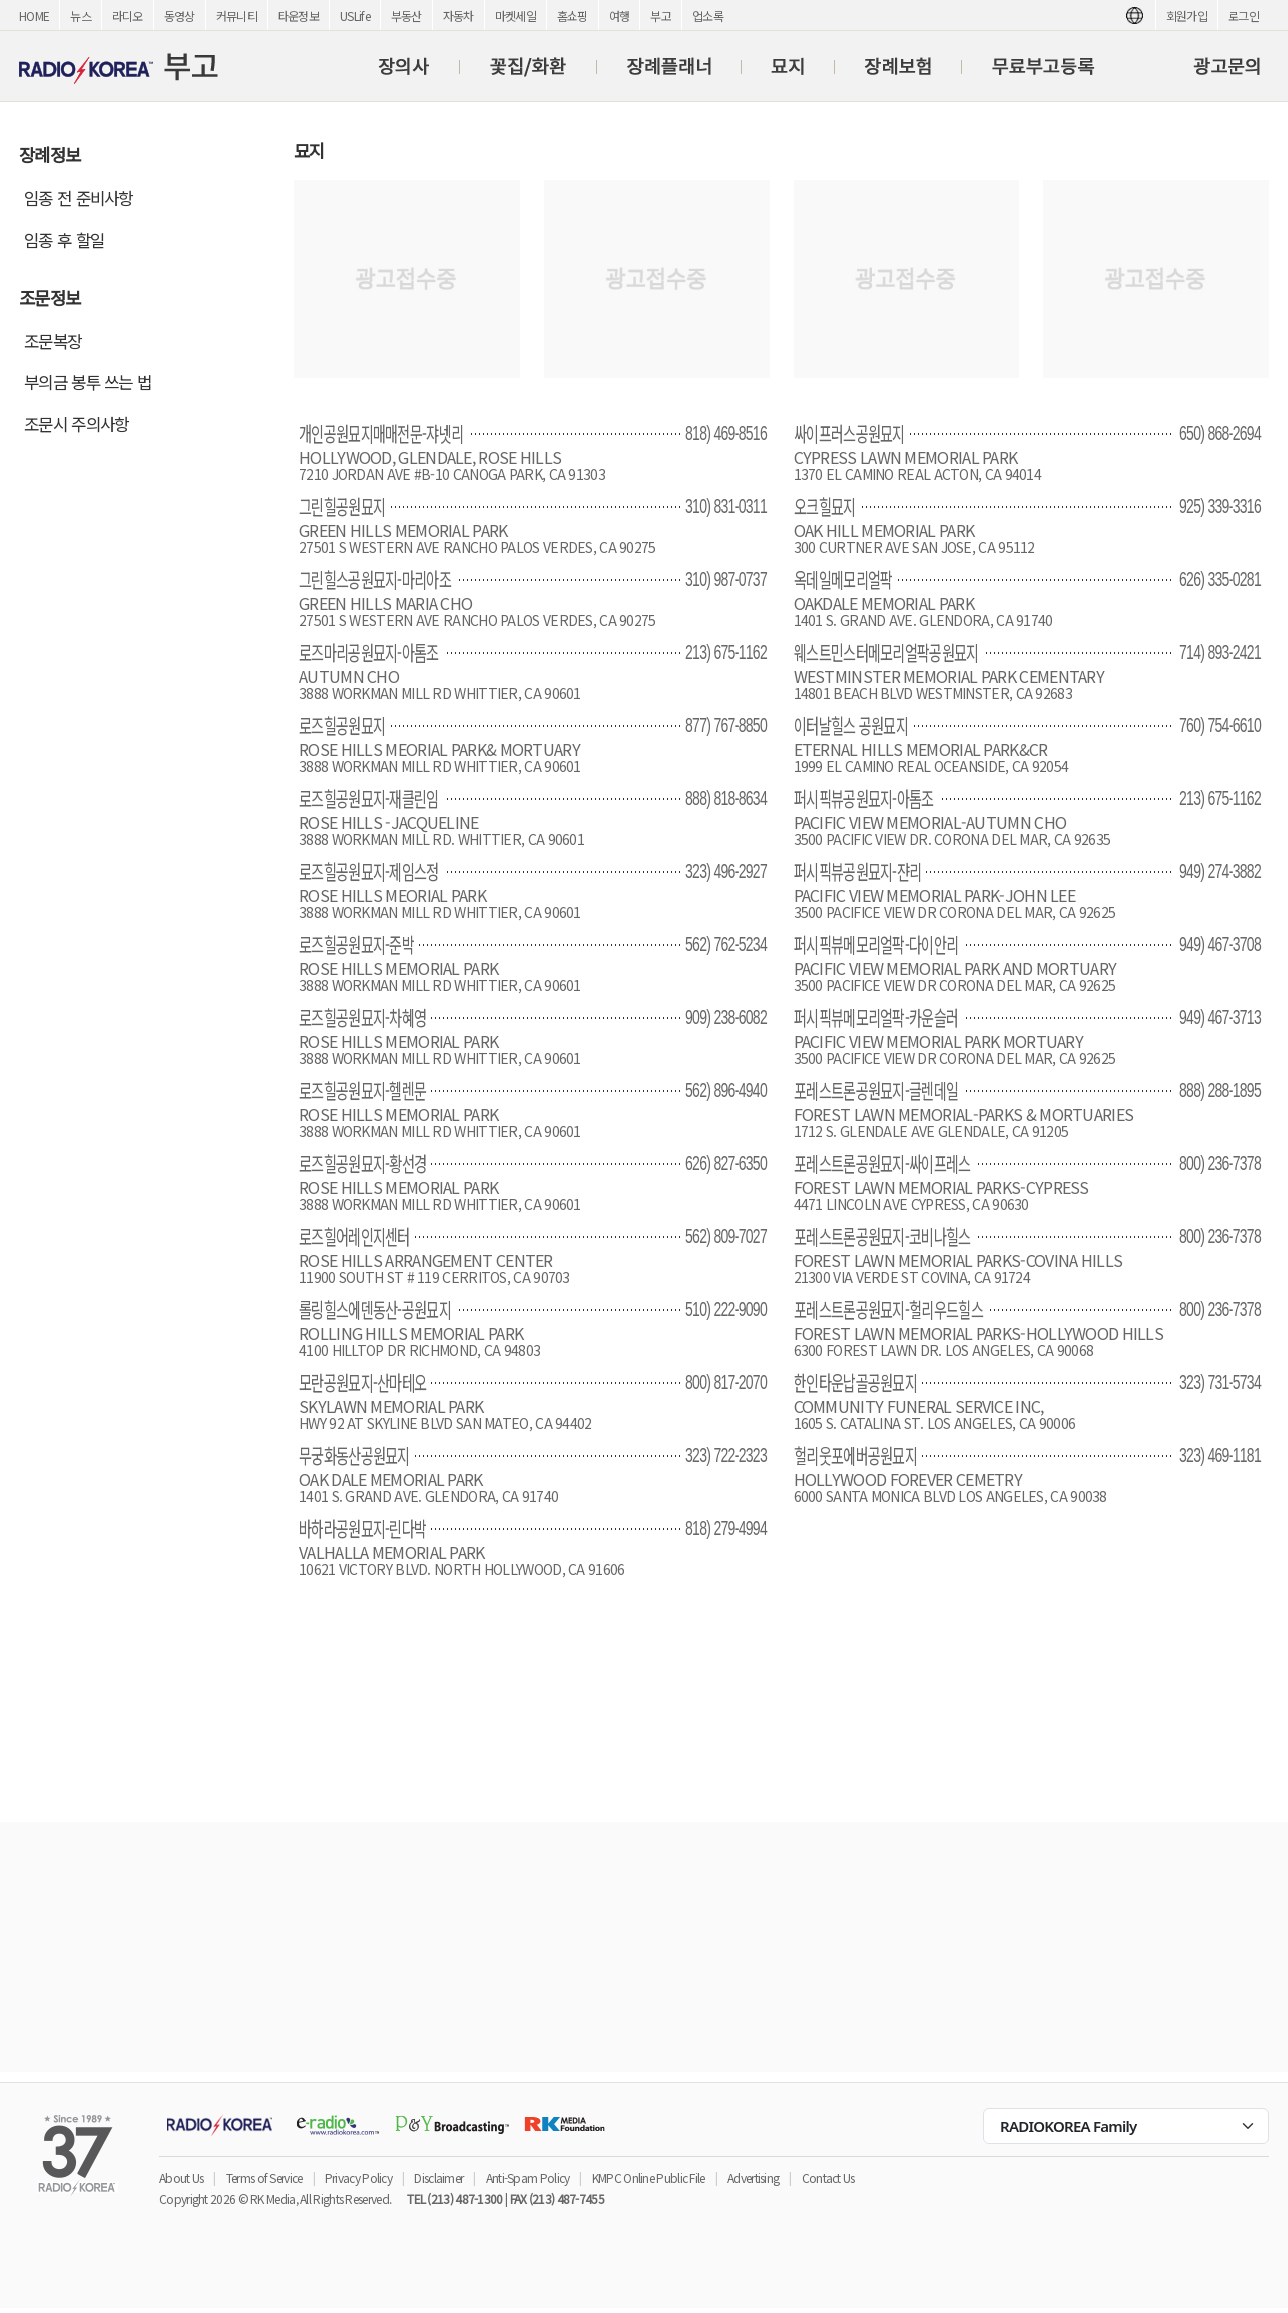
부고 (660, 15)
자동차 (458, 15)
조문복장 (52, 341)
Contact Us (828, 2177)
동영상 (179, 15)
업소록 (707, 15)
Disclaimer (438, 2177)
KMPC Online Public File (648, 2177)
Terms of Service (264, 2177)
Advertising (753, 2177)
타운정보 (298, 15)
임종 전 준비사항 (78, 198)
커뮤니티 (236, 15)
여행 (619, 15)
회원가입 (1186, 15)
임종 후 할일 (64, 240)
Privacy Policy (358, 2177)
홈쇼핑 (572, 15)
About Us (181, 2177)
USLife (355, 15)
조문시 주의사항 (76, 424)
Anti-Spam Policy (528, 2177)
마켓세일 (515, 15)
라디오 (127, 15)
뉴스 (80, 15)
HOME (34, 15)
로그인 (1243, 15)
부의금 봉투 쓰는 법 (87, 382)
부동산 (406, 15)
